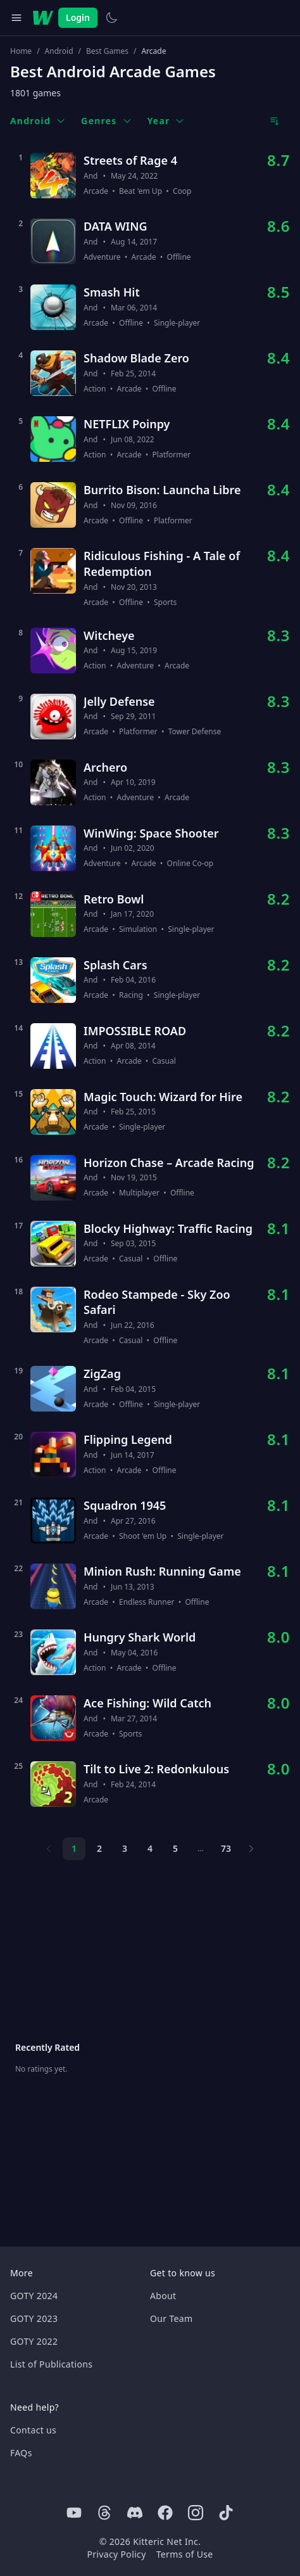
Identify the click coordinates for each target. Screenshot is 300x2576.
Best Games (107, 51)
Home (21, 51)
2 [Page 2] (99, 1848)
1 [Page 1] (74, 1848)
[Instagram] (195, 2512)
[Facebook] (165, 2512)
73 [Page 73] (226, 1848)
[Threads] (104, 2512)
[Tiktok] (226, 2512)
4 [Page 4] (150, 1848)
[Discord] (134, 2512)
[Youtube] (74, 2512)
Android (59, 51)
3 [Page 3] (124, 1848)
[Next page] (251, 1848)
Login (78, 17)
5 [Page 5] (175, 1848)
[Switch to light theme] (111, 17)
